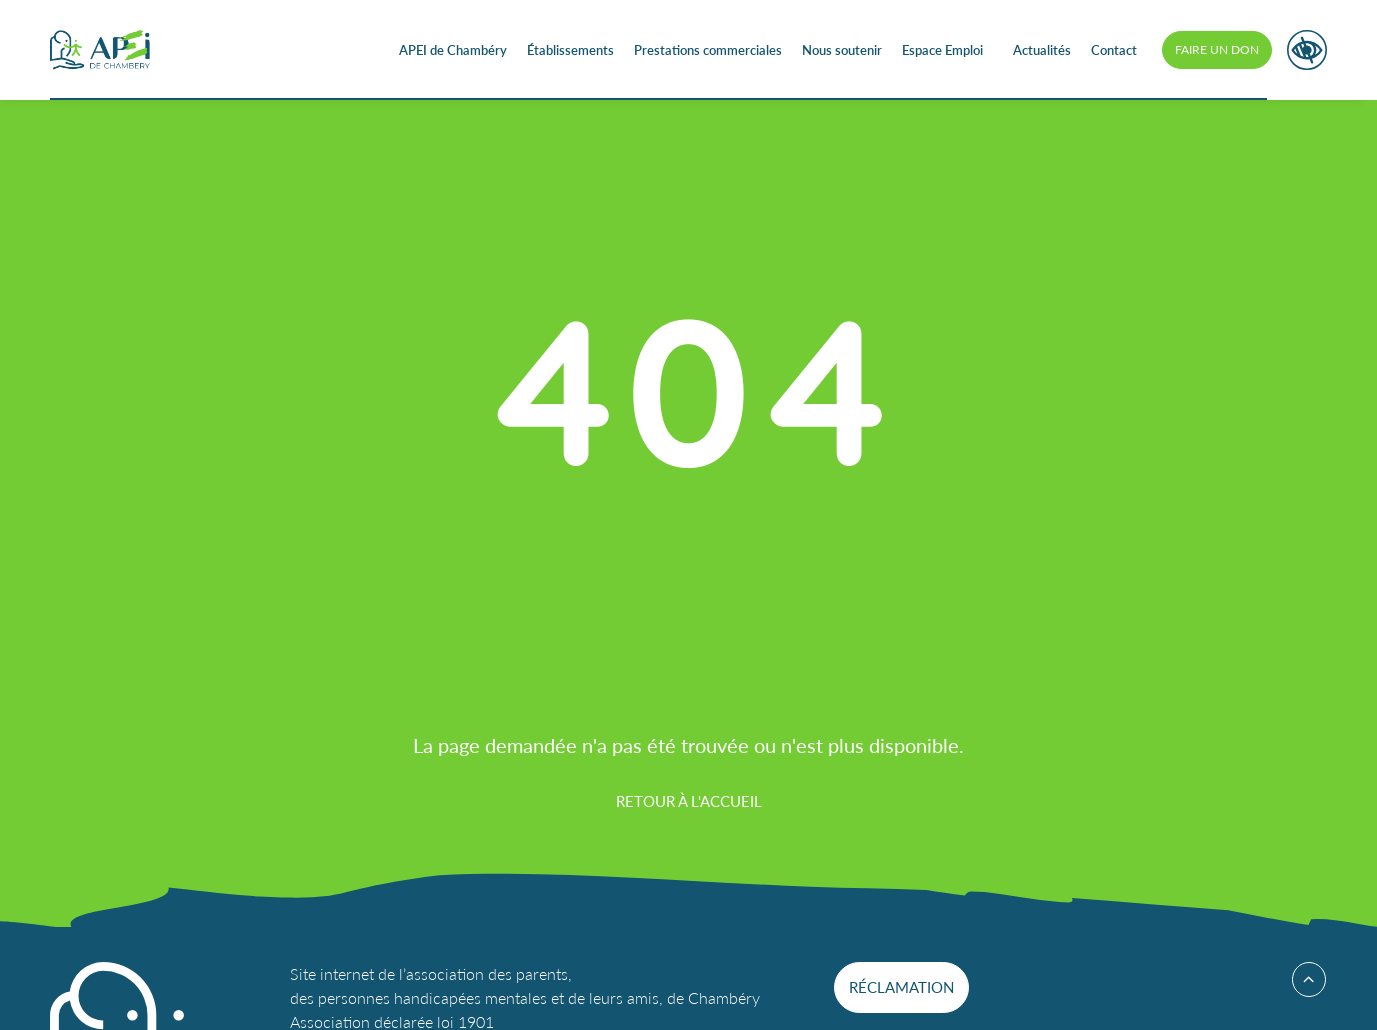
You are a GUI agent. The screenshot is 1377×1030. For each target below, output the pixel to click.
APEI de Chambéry (453, 49)
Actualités (1042, 49)
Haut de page (1302, 979)
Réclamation (901, 986)
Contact (1114, 49)
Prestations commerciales (708, 49)
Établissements (570, 49)
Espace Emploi (942, 49)
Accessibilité (1307, 50)
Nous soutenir (842, 49)
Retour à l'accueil (689, 800)
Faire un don (1217, 49)
